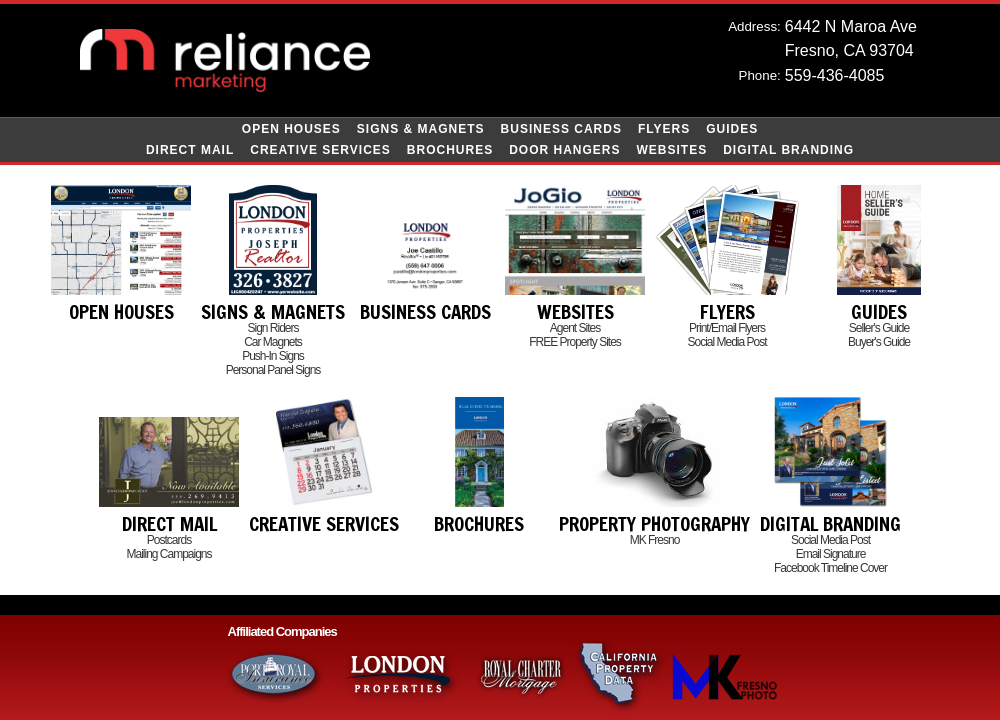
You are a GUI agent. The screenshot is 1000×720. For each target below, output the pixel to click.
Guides (732, 129)
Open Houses (291, 129)
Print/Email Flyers (727, 328)
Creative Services (320, 150)
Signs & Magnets (421, 129)
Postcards (169, 540)
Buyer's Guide (879, 342)
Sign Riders (272, 328)
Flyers (664, 129)
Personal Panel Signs (273, 370)
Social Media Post (726, 342)
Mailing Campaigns (168, 554)
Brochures (450, 150)
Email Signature (831, 554)
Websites (672, 150)
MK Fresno (655, 540)
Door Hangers (564, 150)
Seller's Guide (879, 328)
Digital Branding (788, 150)
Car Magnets (273, 342)
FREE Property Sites (575, 342)
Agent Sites (575, 328)
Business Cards (561, 129)
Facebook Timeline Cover (830, 568)
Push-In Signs (273, 356)
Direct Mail (190, 150)
